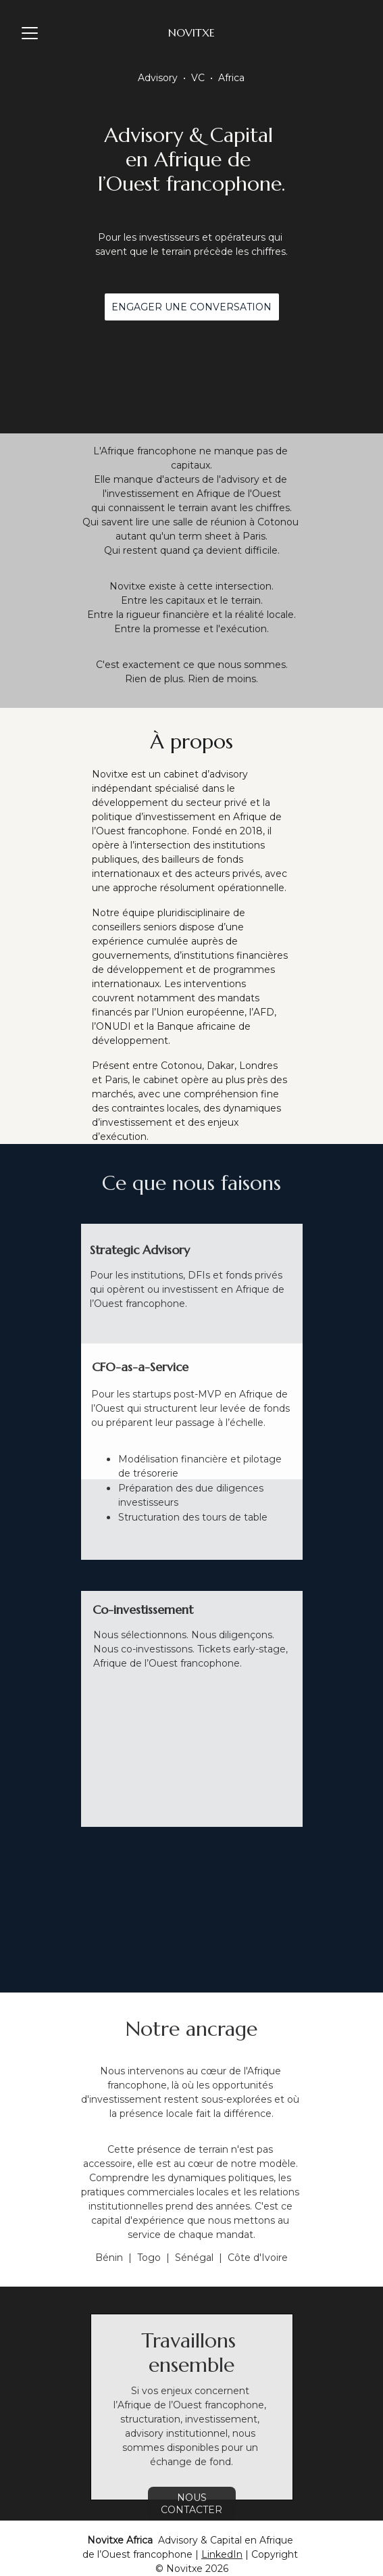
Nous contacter (191, 2503)
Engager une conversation (191, 307)
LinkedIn (221, 2554)
